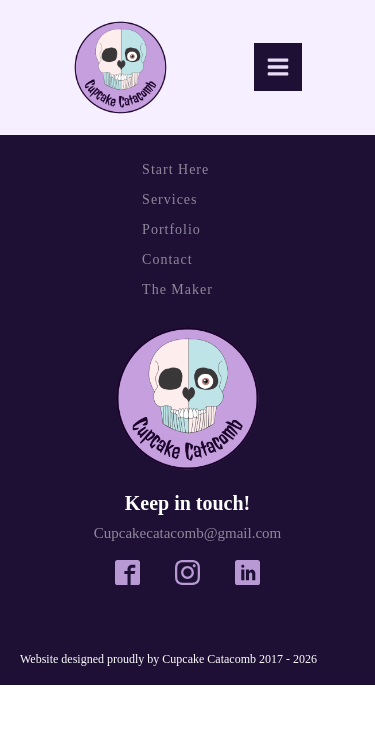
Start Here (175, 169)
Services (169, 199)
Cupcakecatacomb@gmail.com (188, 533)
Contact (167, 259)
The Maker (177, 289)
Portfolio (171, 229)
